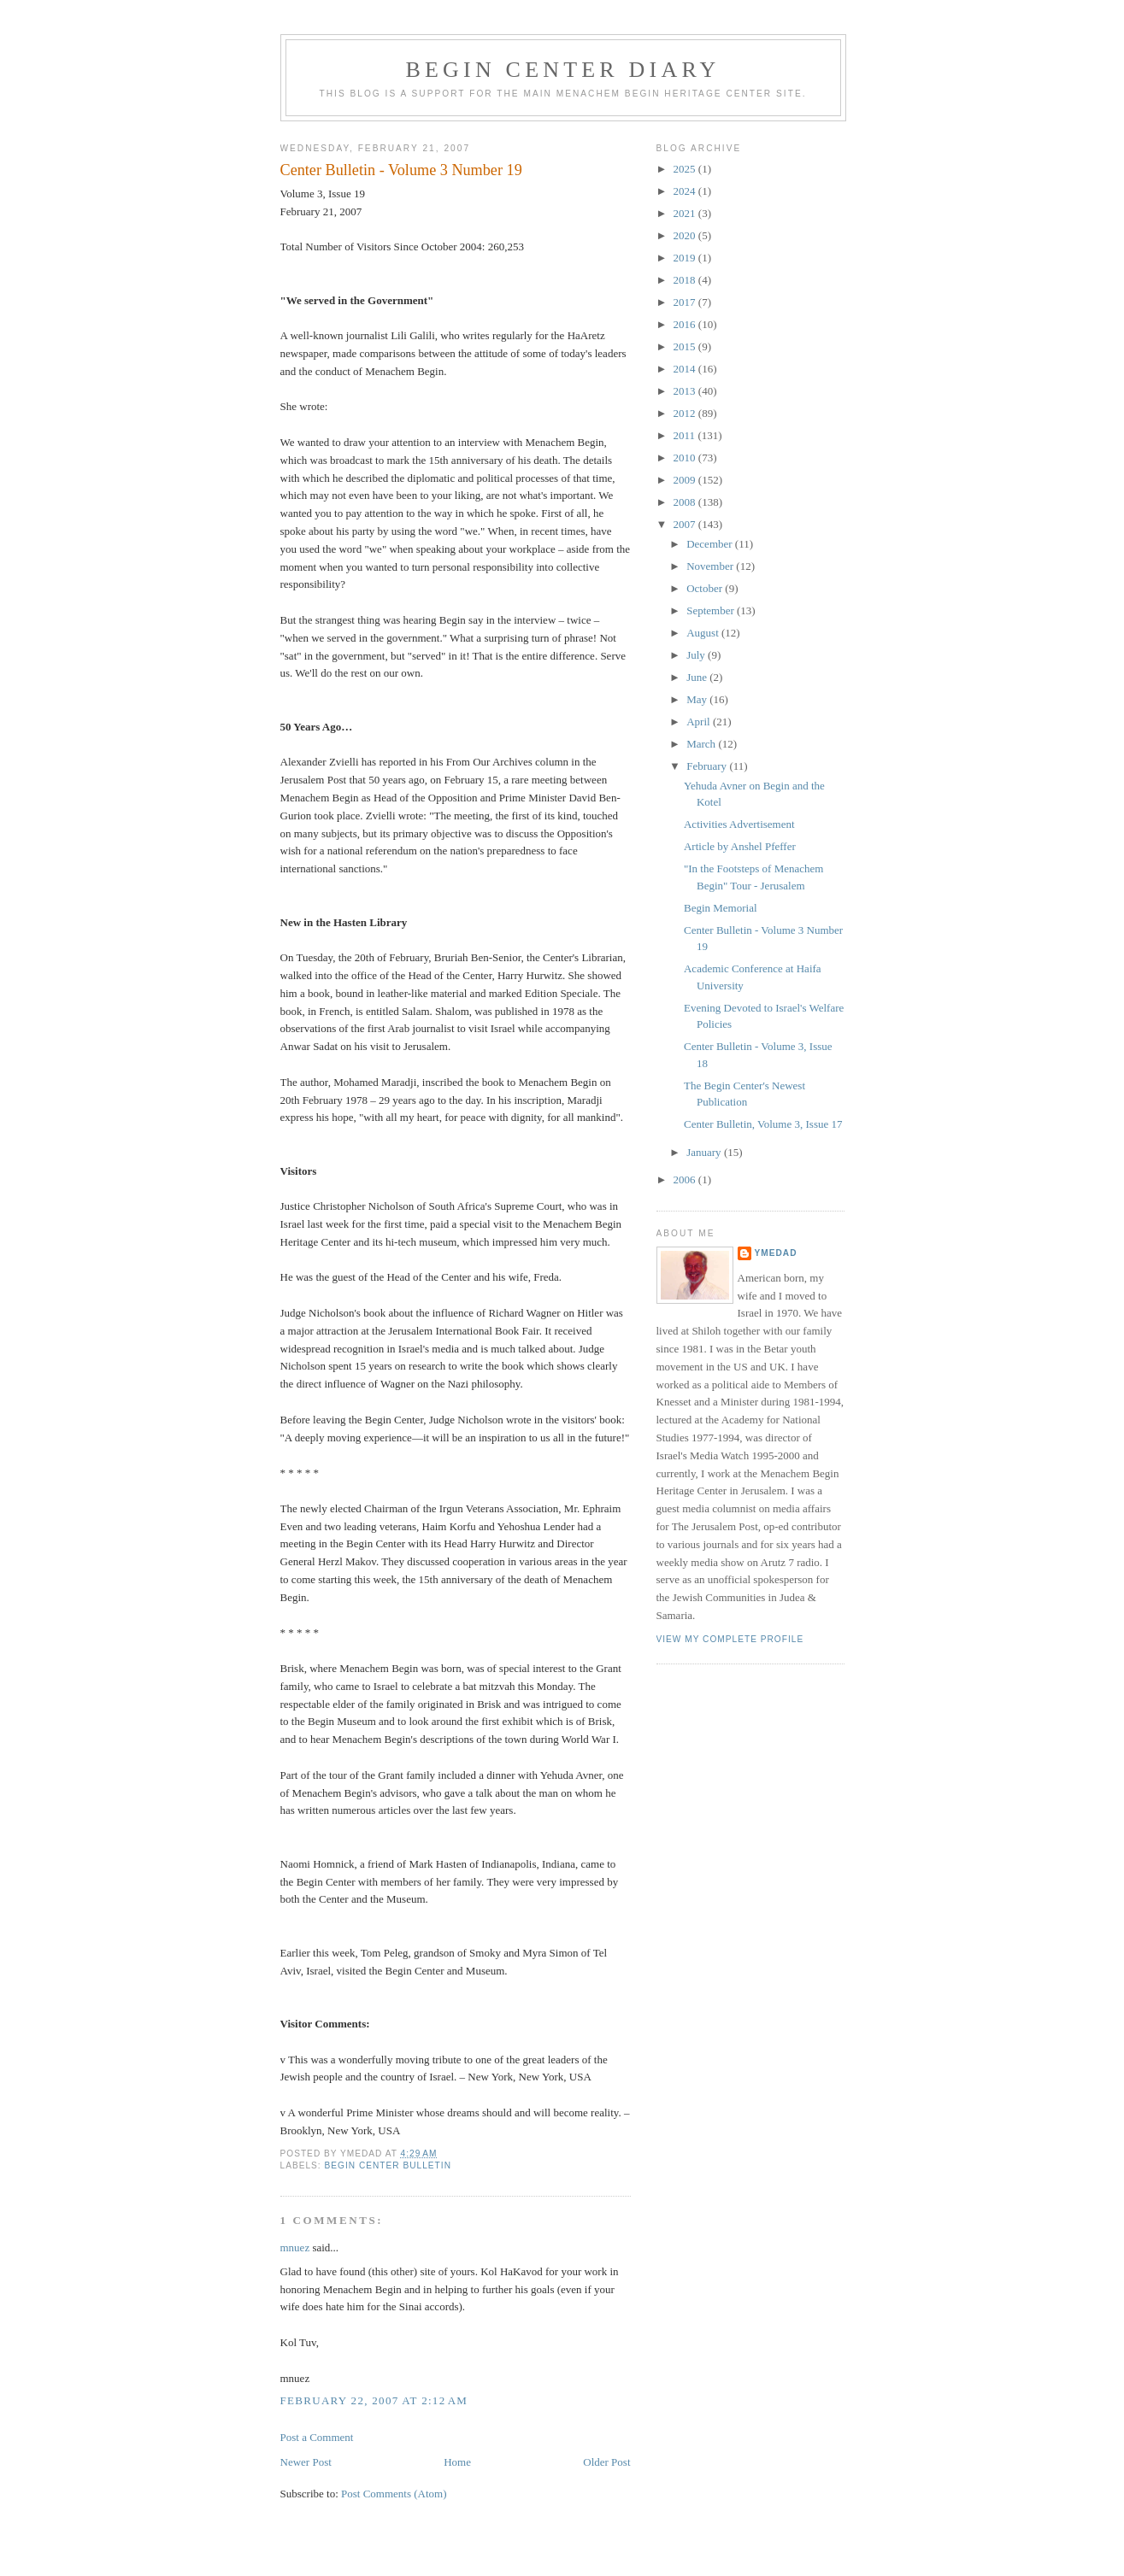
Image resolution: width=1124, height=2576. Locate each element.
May (697, 699)
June (697, 677)
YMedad (776, 1253)
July (697, 654)
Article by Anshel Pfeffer (740, 846)
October (705, 588)
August (703, 632)
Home (457, 2462)
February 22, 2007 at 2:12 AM (374, 2400)
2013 (686, 390)
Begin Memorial (720, 907)
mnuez (295, 2247)
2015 (686, 346)
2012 (686, 413)
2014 (686, 368)
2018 (686, 279)
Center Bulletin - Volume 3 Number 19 (401, 170)
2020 (686, 235)
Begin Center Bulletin (388, 2165)
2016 (686, 324)
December (710, 543)
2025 (686, 168)
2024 (686, 191)
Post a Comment (317, 2437)
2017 (686, 302)
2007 (686, 524)
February (707, 766)
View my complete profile (730, 1639)
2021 (686, 213)
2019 (686, 257)
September (711, 610)
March (702, 743)
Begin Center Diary (562, 69)
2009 (686, 479)
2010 (686, 457)
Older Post (606, 2462)
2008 (686, 502)
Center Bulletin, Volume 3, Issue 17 (763, 1124)
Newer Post (306, 2462)
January (705, 1152)
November (711, 566)
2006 (686, 1179)
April (699, 721)
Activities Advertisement (739, 824)
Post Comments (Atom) (394, 2493)
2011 (686, 435)
